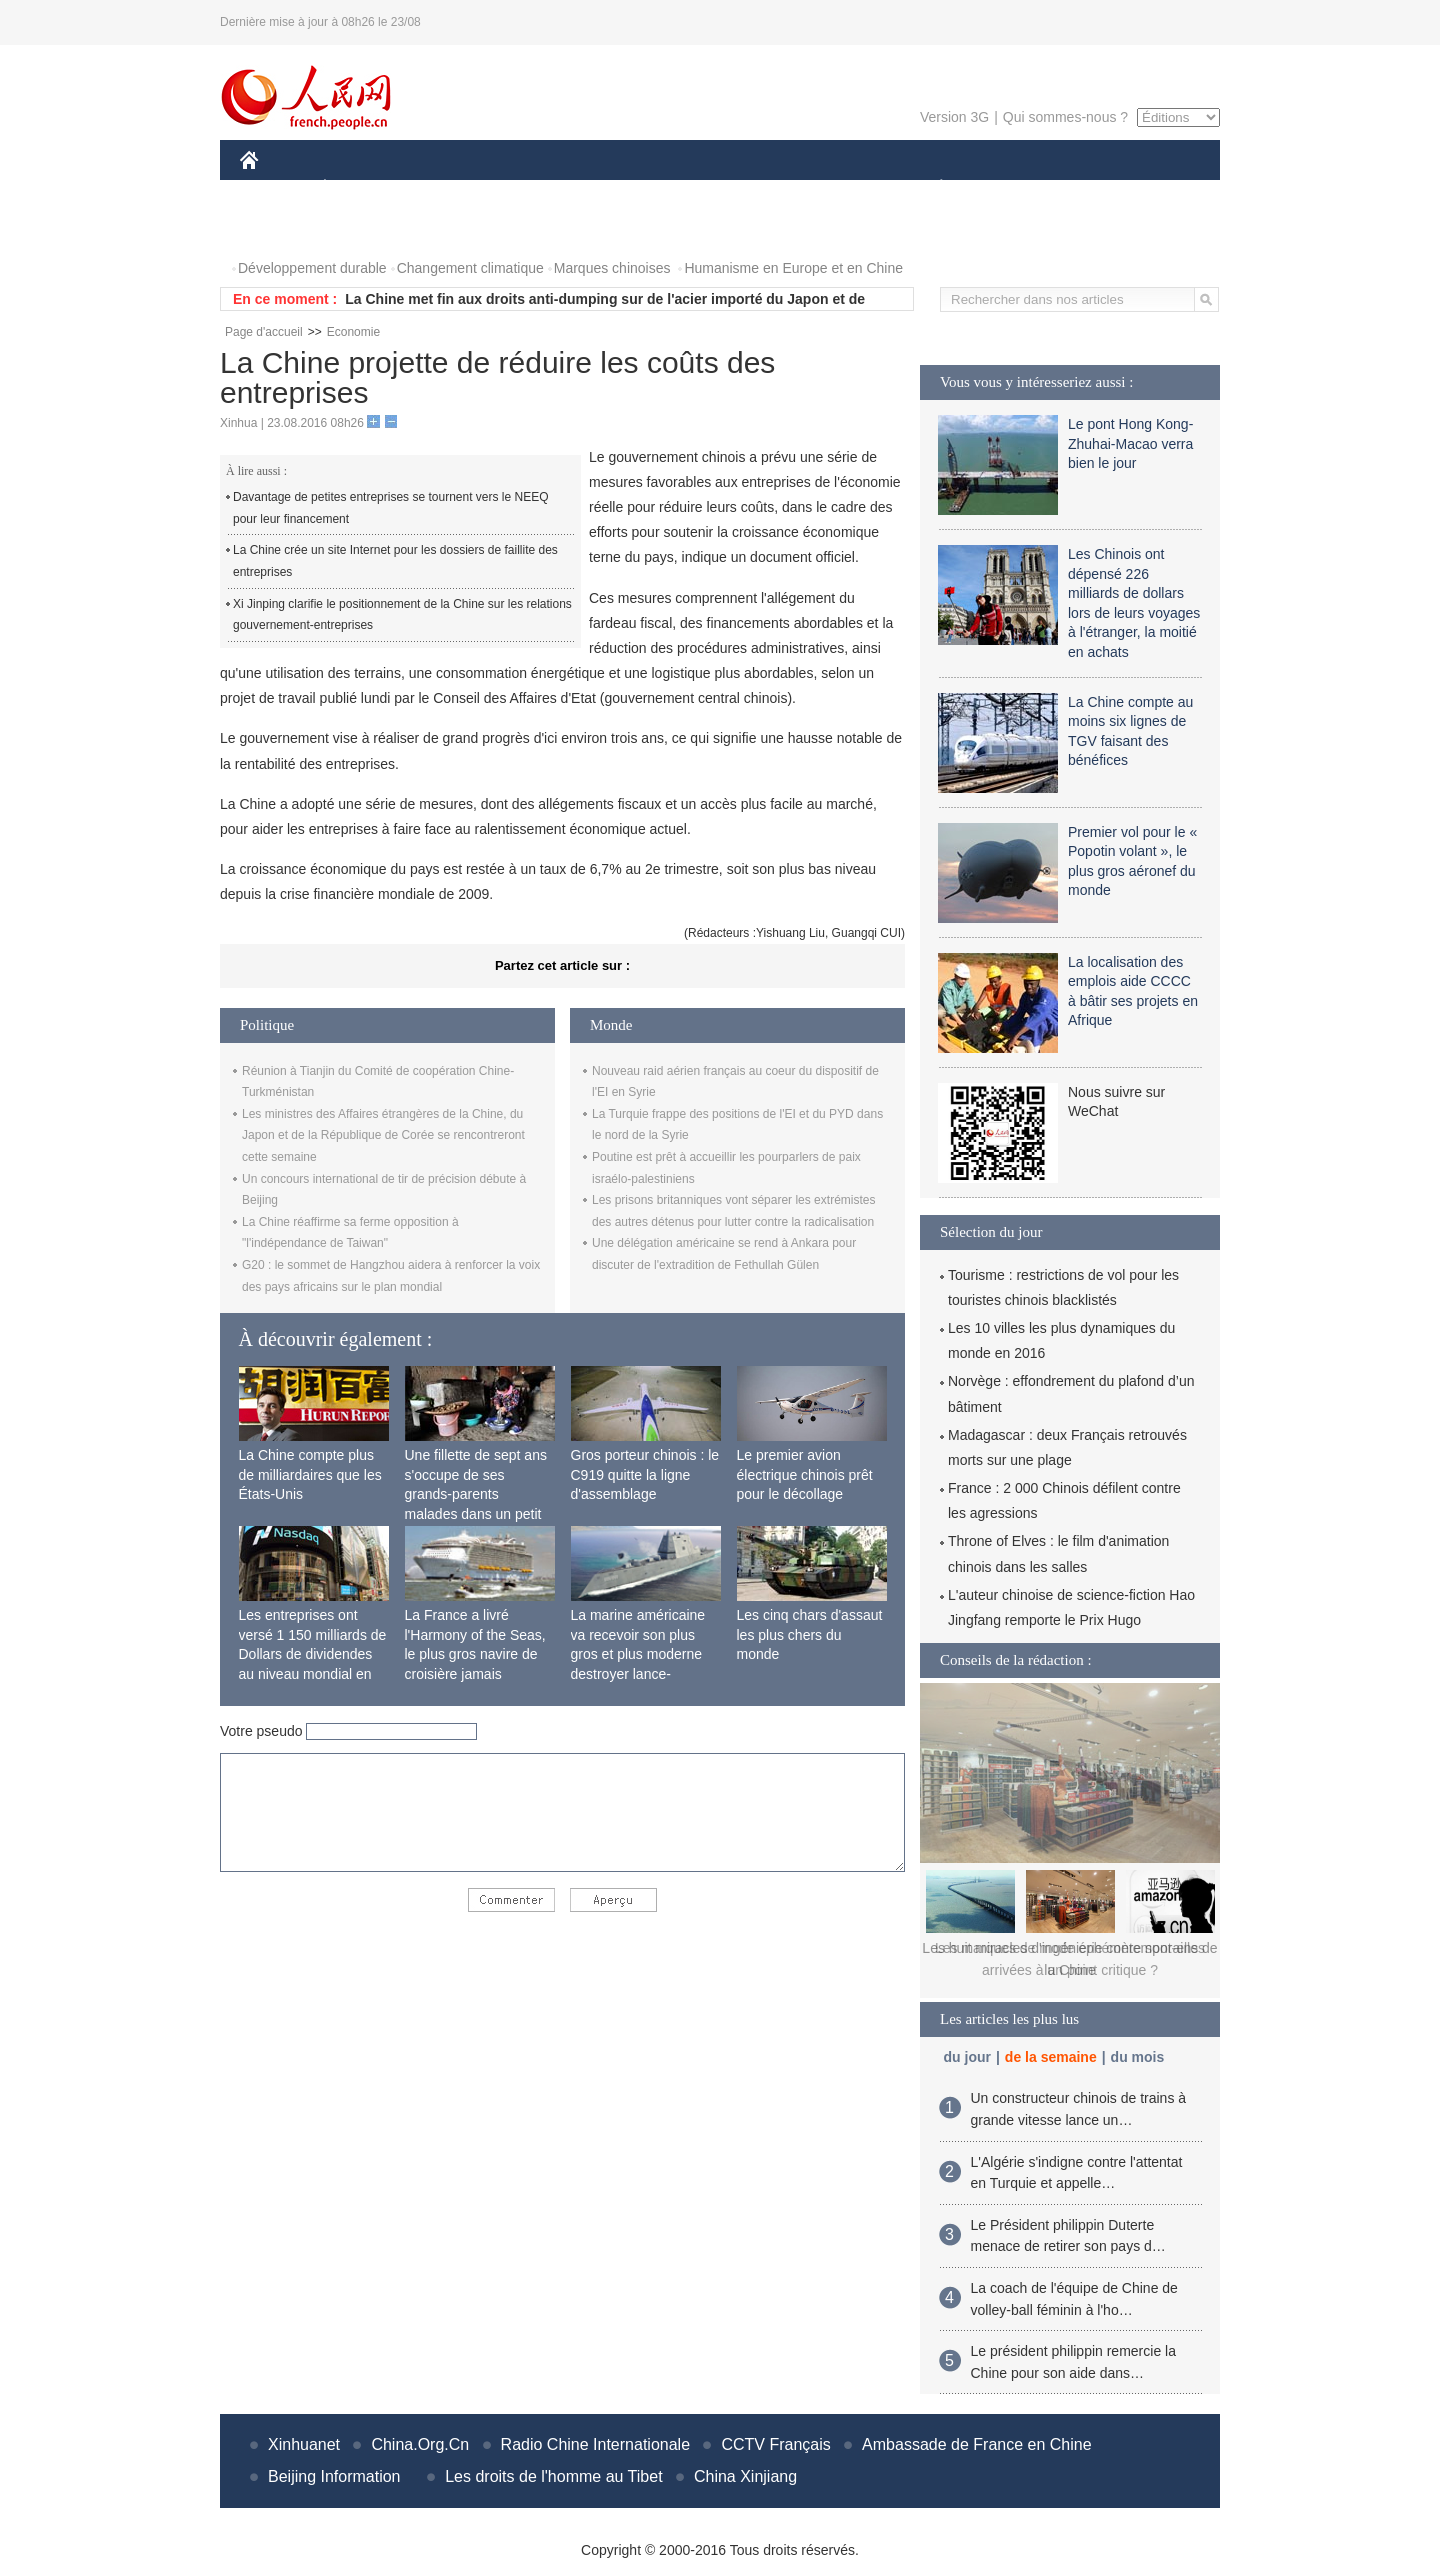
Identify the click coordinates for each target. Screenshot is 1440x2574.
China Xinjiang (745, 2476)
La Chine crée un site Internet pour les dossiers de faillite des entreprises (395, 561)
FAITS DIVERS (822, 188)
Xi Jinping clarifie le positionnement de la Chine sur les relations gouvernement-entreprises (402, 615)
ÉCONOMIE (361, 188)
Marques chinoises (612, 268)
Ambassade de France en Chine (976, 2444)
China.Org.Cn (420, 2444)
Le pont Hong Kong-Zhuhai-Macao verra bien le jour (1130, 443)
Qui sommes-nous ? (1065, 117)
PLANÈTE (930, 188)
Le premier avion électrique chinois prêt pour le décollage (805, 1474)
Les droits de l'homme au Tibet (553, 2476)
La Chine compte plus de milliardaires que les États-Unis (310, 1474)
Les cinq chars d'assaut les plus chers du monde (810, 1634)
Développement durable (312, 268)
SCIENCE (624, 188)
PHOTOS (281, 228)
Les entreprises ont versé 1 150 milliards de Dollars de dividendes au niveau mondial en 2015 (313, 1654)
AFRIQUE (536, 188)
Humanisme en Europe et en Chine (793, 268)
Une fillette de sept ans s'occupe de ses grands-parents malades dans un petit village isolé (476, 1494)
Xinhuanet (304, 2444)
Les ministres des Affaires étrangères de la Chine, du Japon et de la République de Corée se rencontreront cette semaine (383, 1135)
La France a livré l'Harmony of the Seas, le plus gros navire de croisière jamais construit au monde (475, 1654)
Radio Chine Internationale (595, 2444)
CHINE (274, 188)
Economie (353, 332)
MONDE (452, 188)
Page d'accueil (264, 332)
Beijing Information (334, 2476)
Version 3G (954, 117)
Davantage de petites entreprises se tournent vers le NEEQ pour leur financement (391, 508)
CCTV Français (775, 2444)
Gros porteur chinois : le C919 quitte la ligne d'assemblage (645, 1474)
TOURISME (1096, 188)
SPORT (1010, 188)
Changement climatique (470, 268)
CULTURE (714, 188)
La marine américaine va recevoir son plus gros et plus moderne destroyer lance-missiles (638, 1654)
